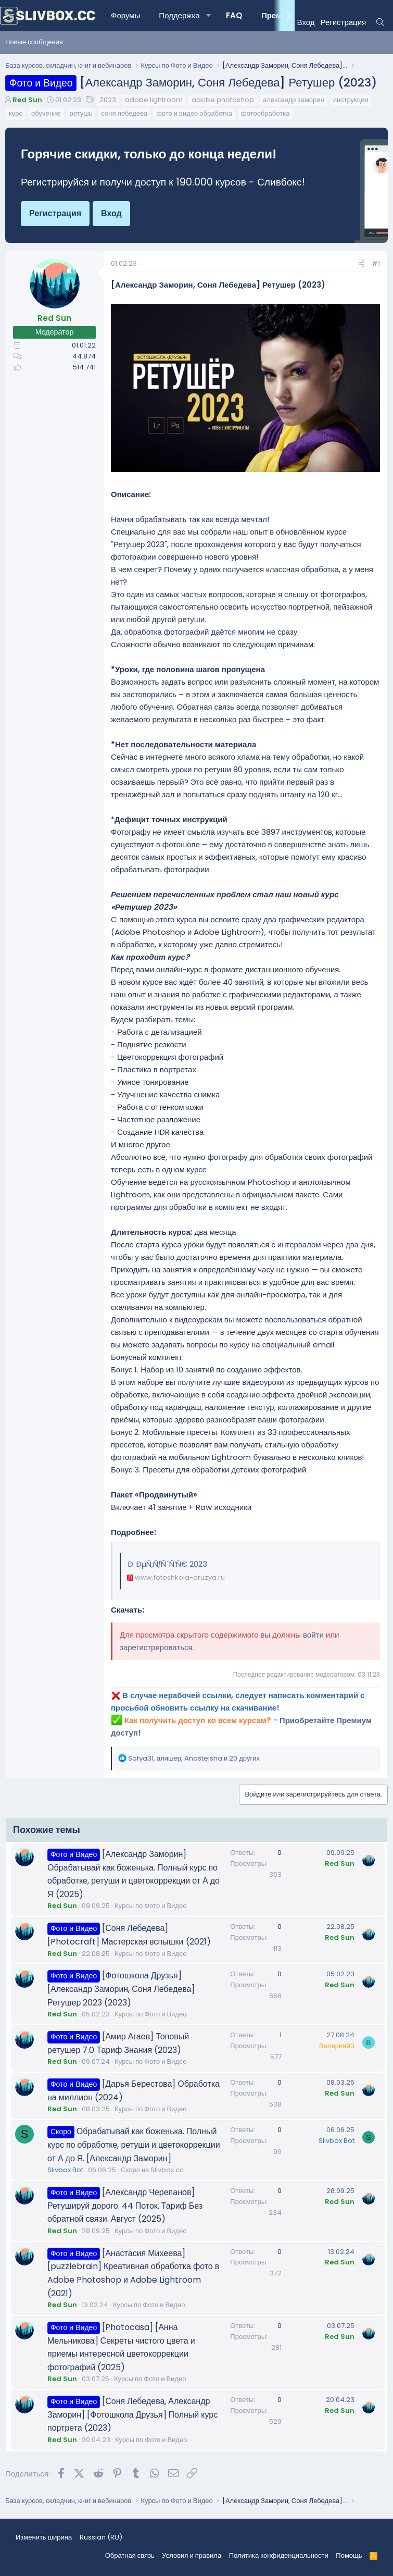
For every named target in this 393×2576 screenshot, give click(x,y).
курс (15, 113)
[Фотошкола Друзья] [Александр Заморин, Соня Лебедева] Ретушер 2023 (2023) (121, 1989)
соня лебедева (124, 113)
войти (313, 1634)
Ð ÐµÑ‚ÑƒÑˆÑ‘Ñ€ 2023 (167, 1563)
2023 (107, 100)
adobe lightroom (154, 100)
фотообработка (265, 113)
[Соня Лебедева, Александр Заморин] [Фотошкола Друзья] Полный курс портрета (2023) (132, 2414)
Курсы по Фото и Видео (150, 1906)
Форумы (125, 15)
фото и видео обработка (194, 113)
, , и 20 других (194, 1758)
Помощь (349, 2555)
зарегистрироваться (156, 1647)
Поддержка (179, 15)
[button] (209, 15)
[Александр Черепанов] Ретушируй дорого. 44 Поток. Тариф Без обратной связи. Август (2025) (124, 2205)
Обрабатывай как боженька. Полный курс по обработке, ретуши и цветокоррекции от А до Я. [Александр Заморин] (133, 2144)
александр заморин (293, 100)
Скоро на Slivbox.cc (152, 2170)
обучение (46, 113)
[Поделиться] (361, 264)
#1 (376, 263)
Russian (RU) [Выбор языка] (101, 2537)
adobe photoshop (223, 100)
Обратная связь (130, 2555)
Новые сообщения (34, 42)
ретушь (81, 113)
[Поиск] (380, 22)
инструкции (351, 100)
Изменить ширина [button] (44, 2537)
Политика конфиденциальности (278, 2555)
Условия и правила (191, 2555)
